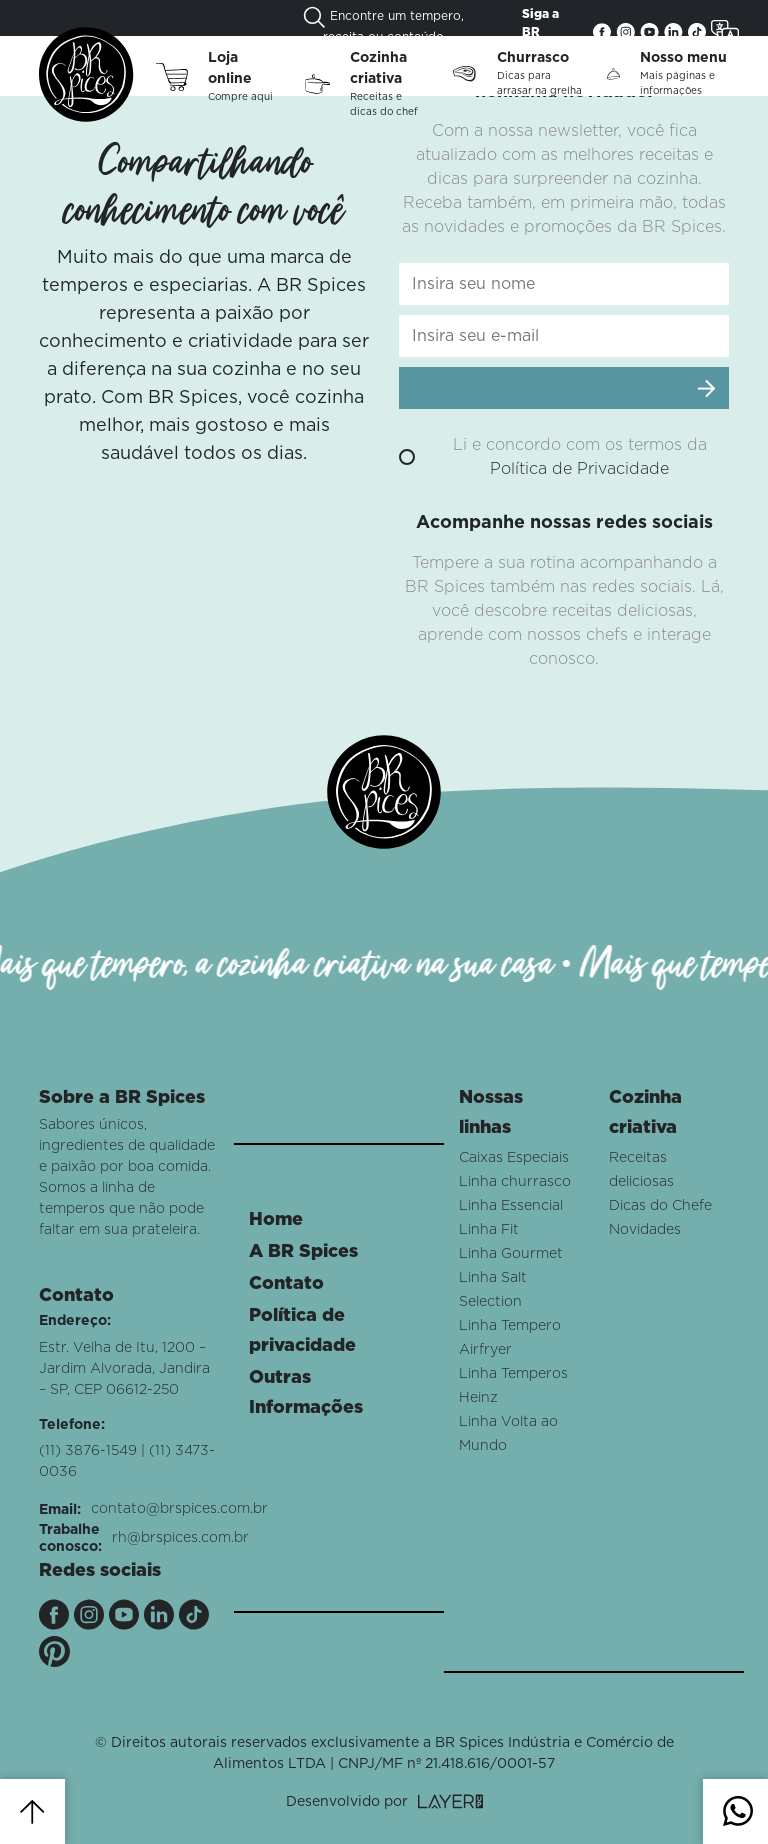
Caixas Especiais (514, 1158)
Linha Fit (489, 1230)
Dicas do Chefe (660, 1206)
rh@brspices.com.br (180, 1538)
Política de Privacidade (579, 469)
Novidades (645, 1230)
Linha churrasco (515, 1182)
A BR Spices (303, 1252)
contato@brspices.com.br (179, 1509)
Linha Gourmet (511, 1254)
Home (276, 1220)
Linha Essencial (511, 1206)
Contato (286, 1284)
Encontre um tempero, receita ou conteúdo (383, 24)
